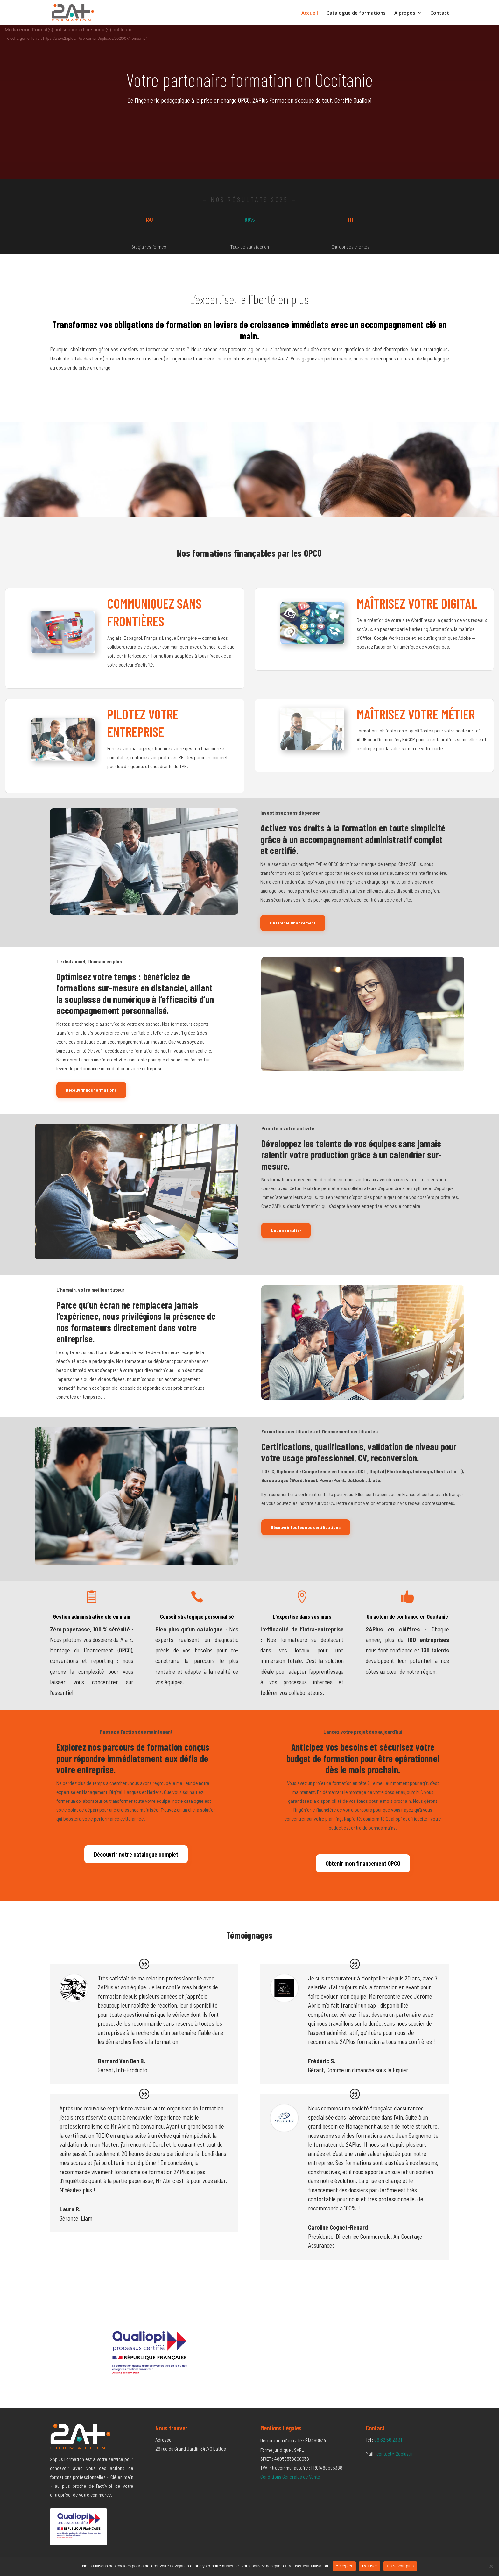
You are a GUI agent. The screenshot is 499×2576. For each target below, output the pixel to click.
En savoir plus (400, 2566)
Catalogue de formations (356, 13)
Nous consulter (286, 1230)
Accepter (344, 2566)
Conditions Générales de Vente (290, 2476)
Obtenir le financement (293, 922)
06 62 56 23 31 (388, 2440)
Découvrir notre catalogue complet (136, 1854)
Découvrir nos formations (91, 1090)
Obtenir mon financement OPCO (363, 1863)
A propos (404, 13)
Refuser (369, 2566)
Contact (439, 13)
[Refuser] (491, 2566)
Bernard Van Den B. (121, 2061)
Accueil (309, 13)
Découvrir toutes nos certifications (306, 1527)
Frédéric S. (321, 2061)
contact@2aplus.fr (394, 2454)
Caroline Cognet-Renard (338, 2227)
